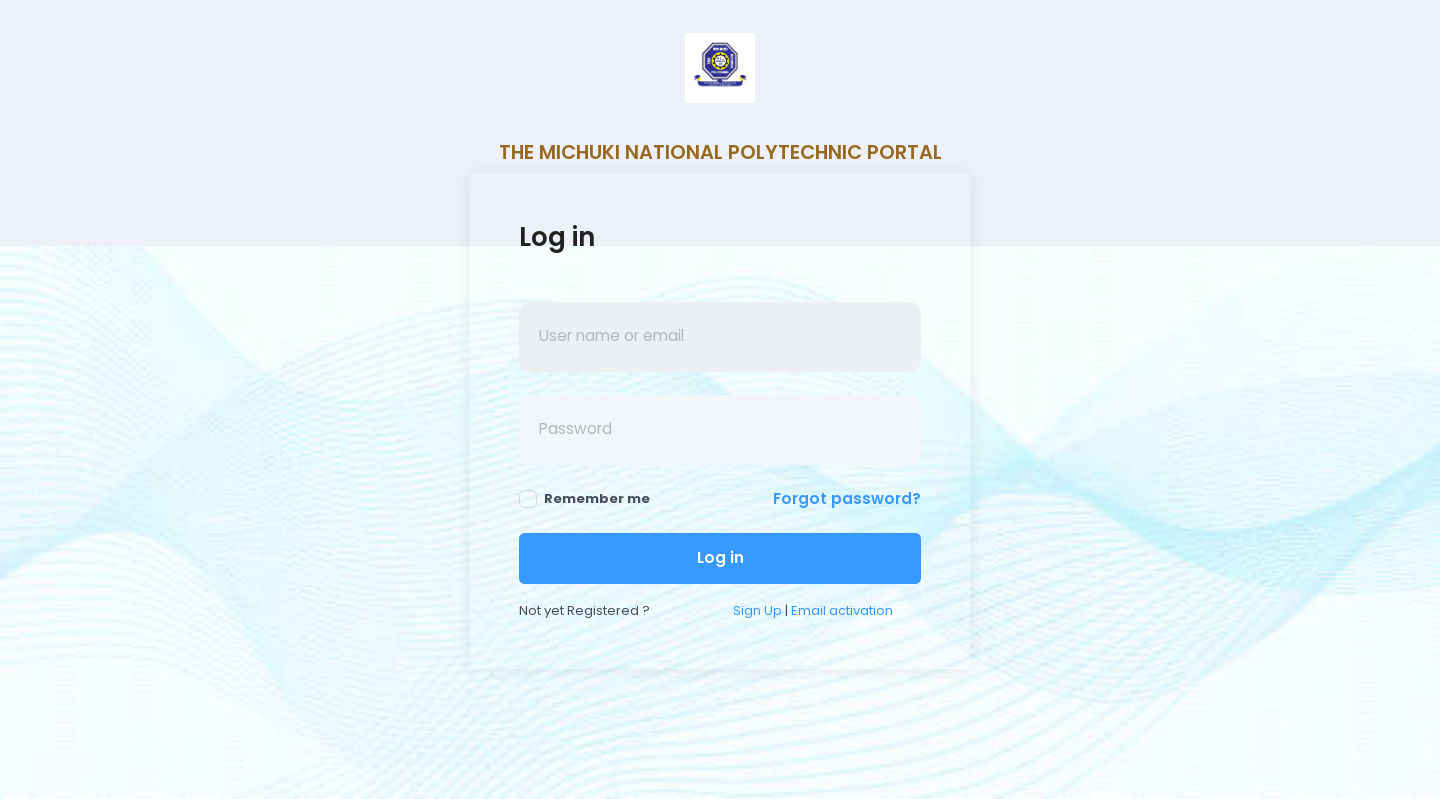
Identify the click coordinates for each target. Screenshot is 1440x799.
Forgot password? (847, 498)
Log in (720, 557)
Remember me (584, 498)
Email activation (842, 610)
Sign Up (757, 610)
